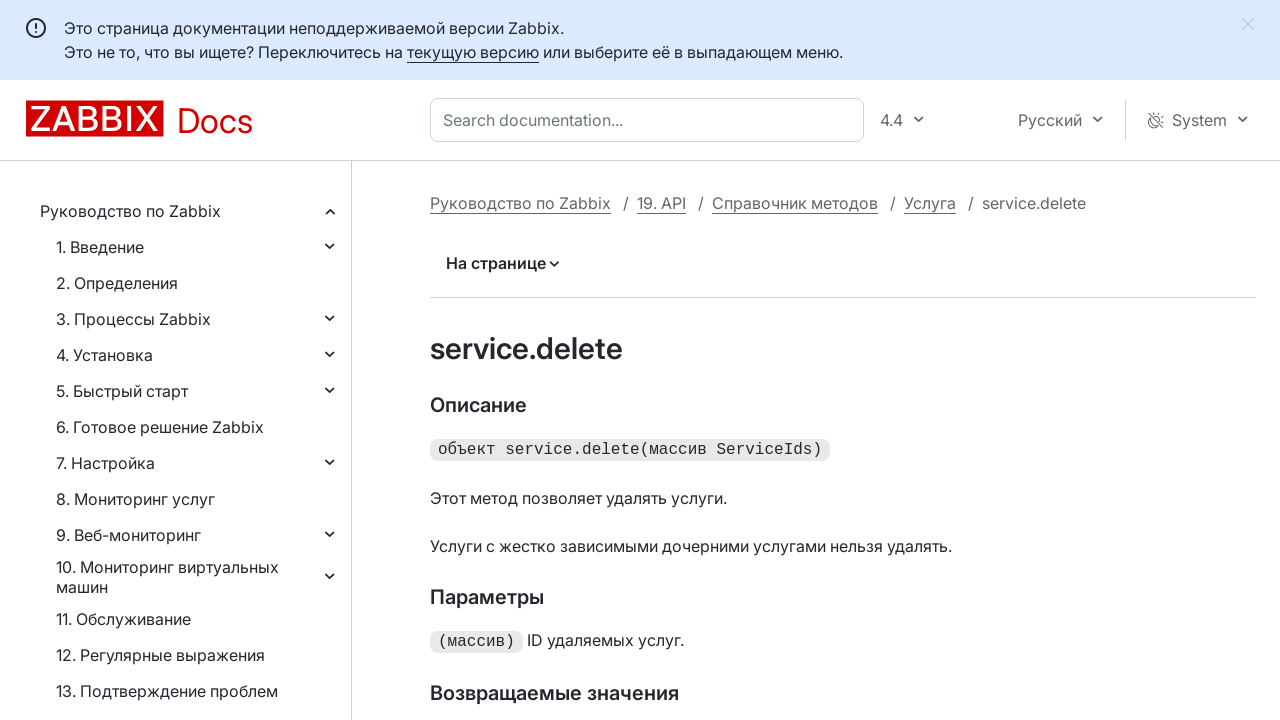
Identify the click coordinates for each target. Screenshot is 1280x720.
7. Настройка (105, 463)
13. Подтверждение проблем (167, 691)
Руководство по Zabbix (130, 211)
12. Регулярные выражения (160, 655)
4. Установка (104, 355)
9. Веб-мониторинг (128, 535)
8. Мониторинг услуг (135, 499)
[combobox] (651, 120)
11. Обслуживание (123, 619)
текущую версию (473, 52)
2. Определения (117, 283)
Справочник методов (795, 203)
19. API (661, 203)
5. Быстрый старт (122, 391)
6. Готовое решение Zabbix (160, 427)
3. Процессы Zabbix (133, 319)
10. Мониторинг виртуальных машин (167, 577)
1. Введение (100, 247)
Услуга (930, 203)
